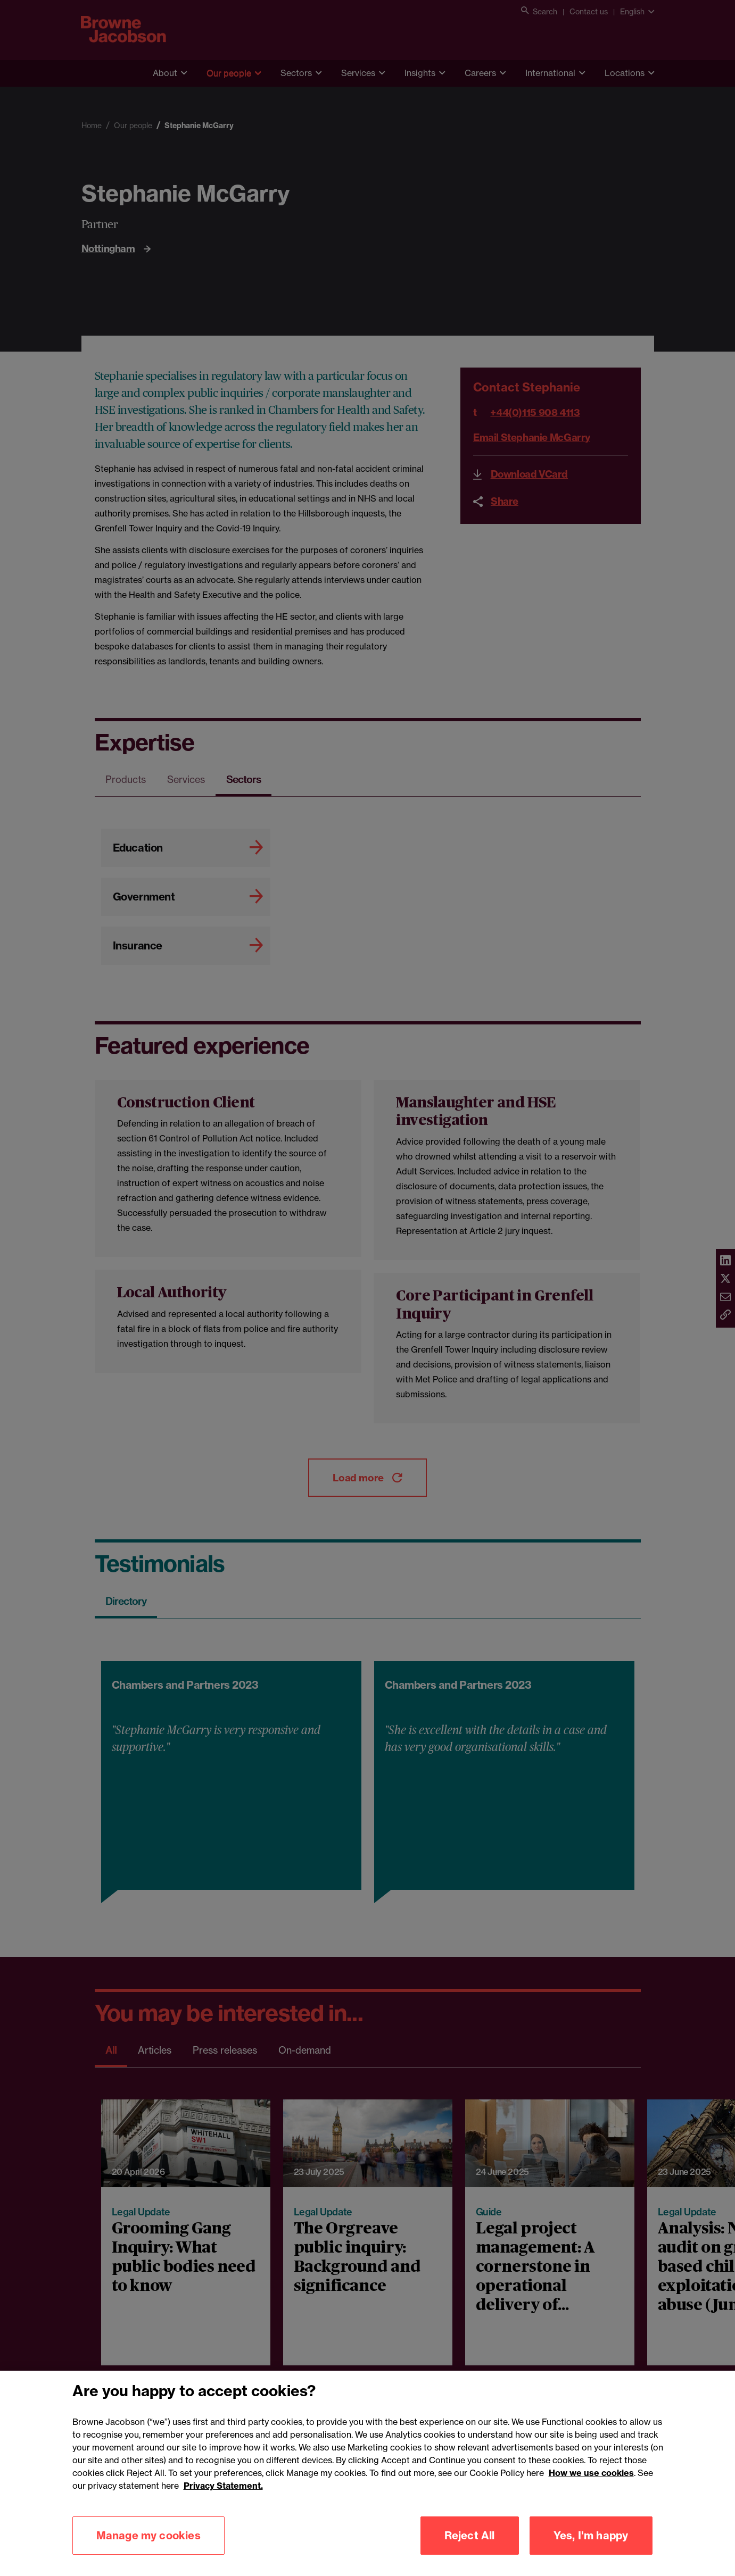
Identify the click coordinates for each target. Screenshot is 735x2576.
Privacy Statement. (223, 2538)
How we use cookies (591, 2525)
